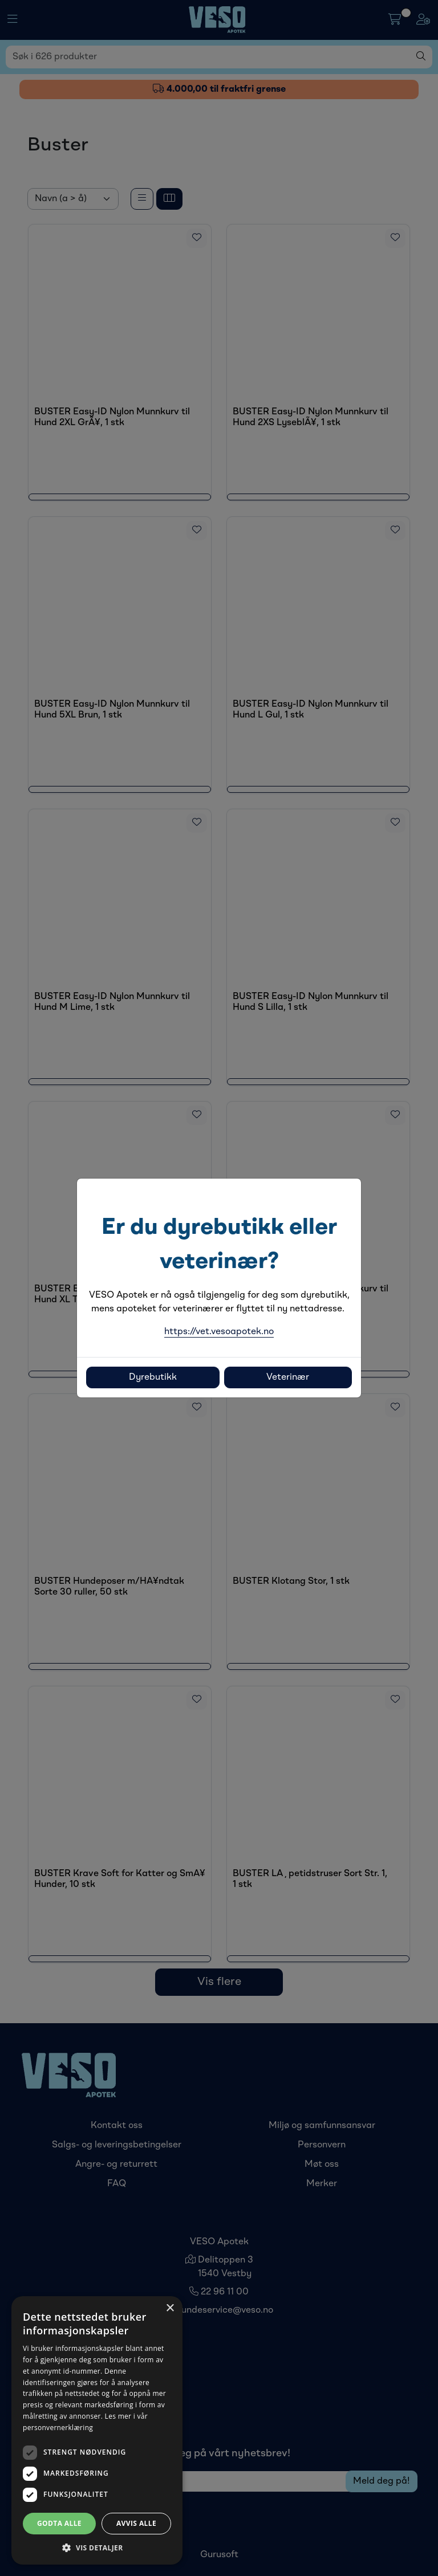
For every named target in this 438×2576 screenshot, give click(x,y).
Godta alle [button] (59, 2523)
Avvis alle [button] (136, 2523)
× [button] (169, 2308)
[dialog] (96, 2430)
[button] (97, 2547)
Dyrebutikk (153, 1377)
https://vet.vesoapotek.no (219, 1331)
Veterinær (287, 1377)
